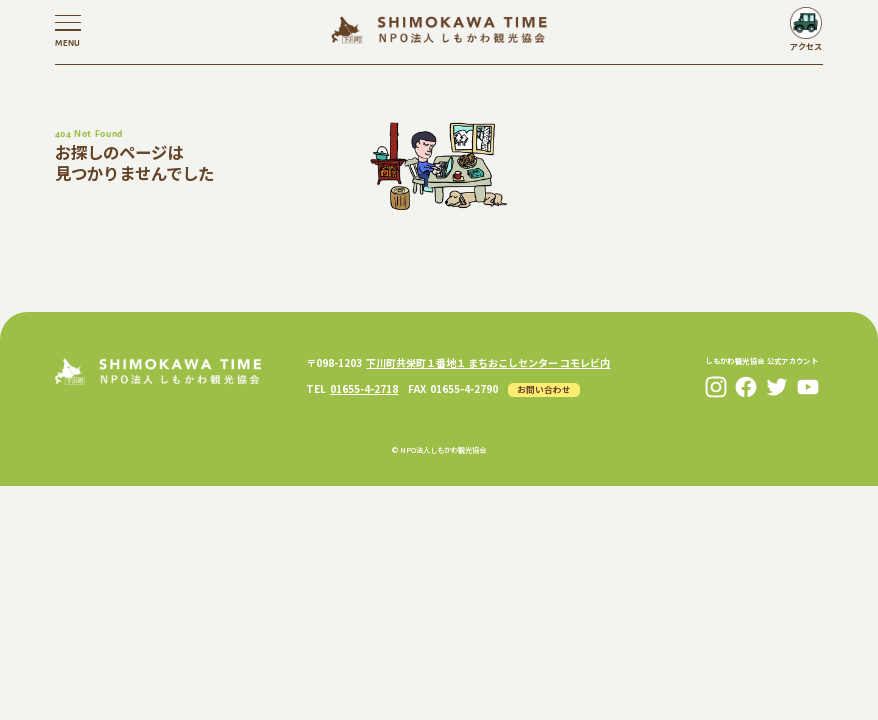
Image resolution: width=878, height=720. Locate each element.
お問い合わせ (544, 389)
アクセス (806, 46)
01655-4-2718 (364, 388)
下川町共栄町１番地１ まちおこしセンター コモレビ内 (488, 362)
